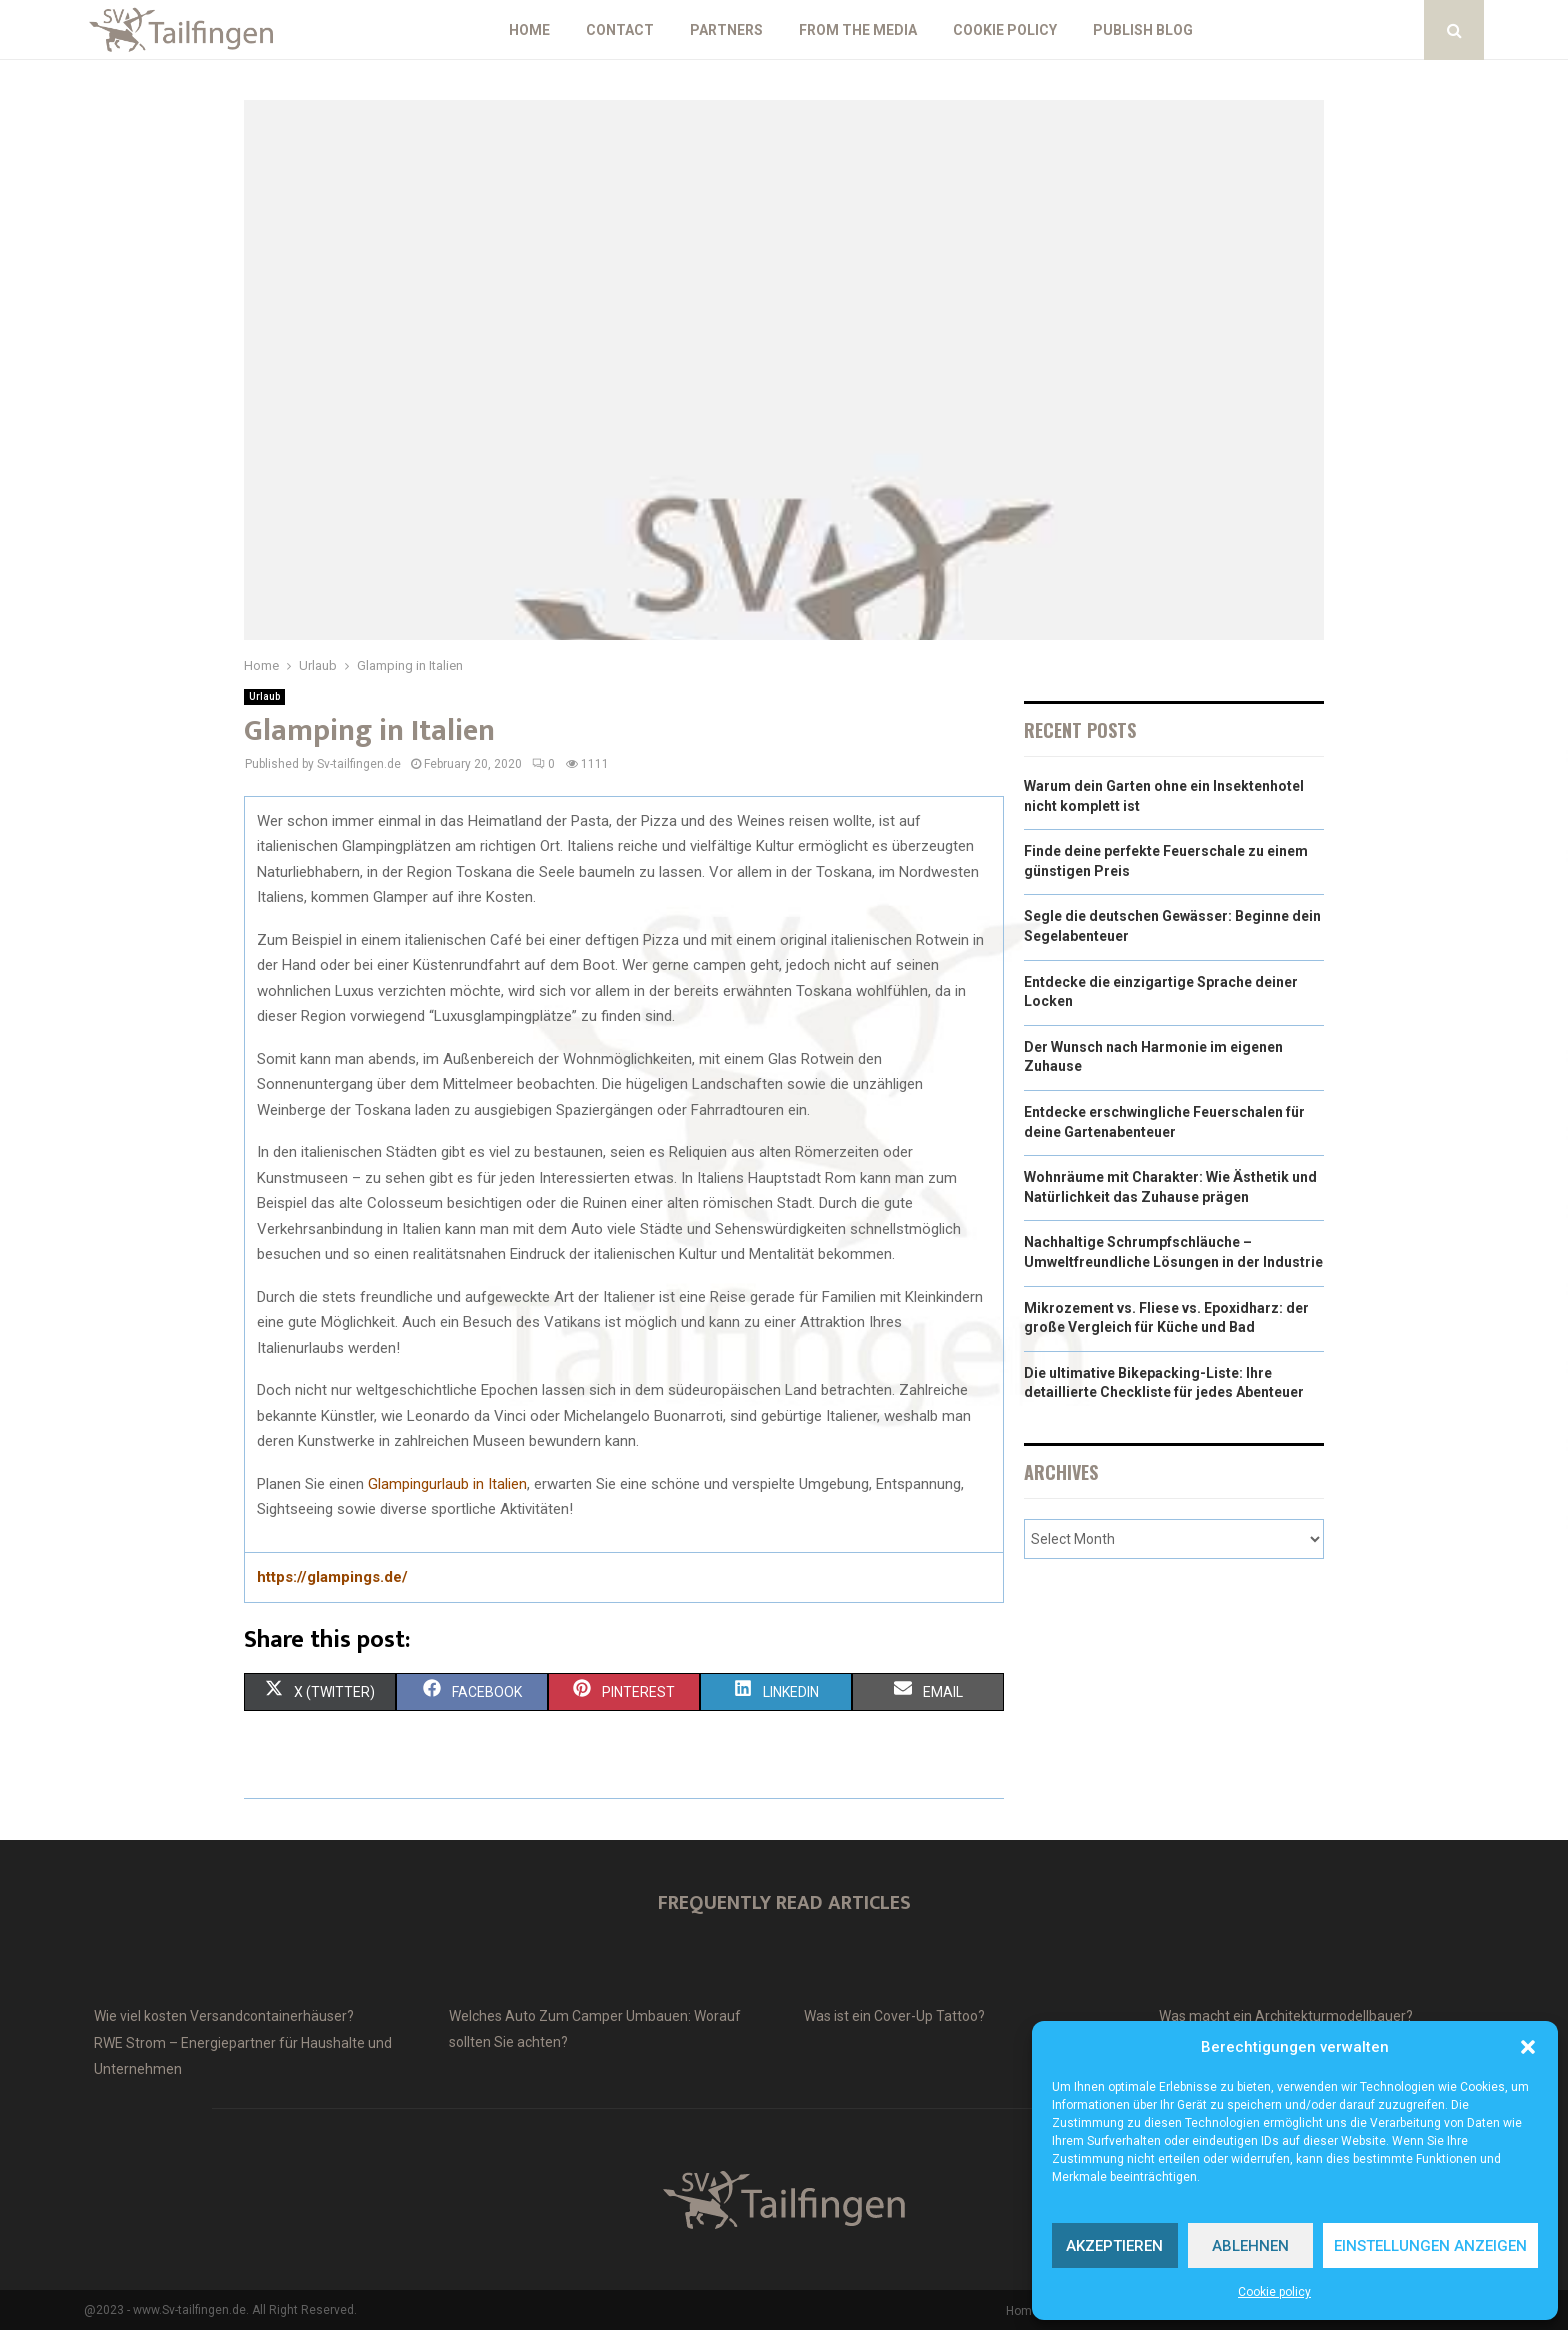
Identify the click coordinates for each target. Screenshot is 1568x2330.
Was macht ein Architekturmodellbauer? (1286, 2016)
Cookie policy (1274, 2292)
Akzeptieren (1114, 2246)
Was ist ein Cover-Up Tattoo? (894, 2016)
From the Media (858, 30)
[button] (1528, 2047)
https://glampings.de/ (332, 1577)
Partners (726, 30)
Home (529, 30)
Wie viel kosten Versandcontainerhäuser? (224, 2016)
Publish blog (1143, 30)
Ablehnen (1250, 2246)
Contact (620, 30)
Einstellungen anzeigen (1430, 2246)
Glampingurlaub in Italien (447, 1484)
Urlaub (264, 696)
